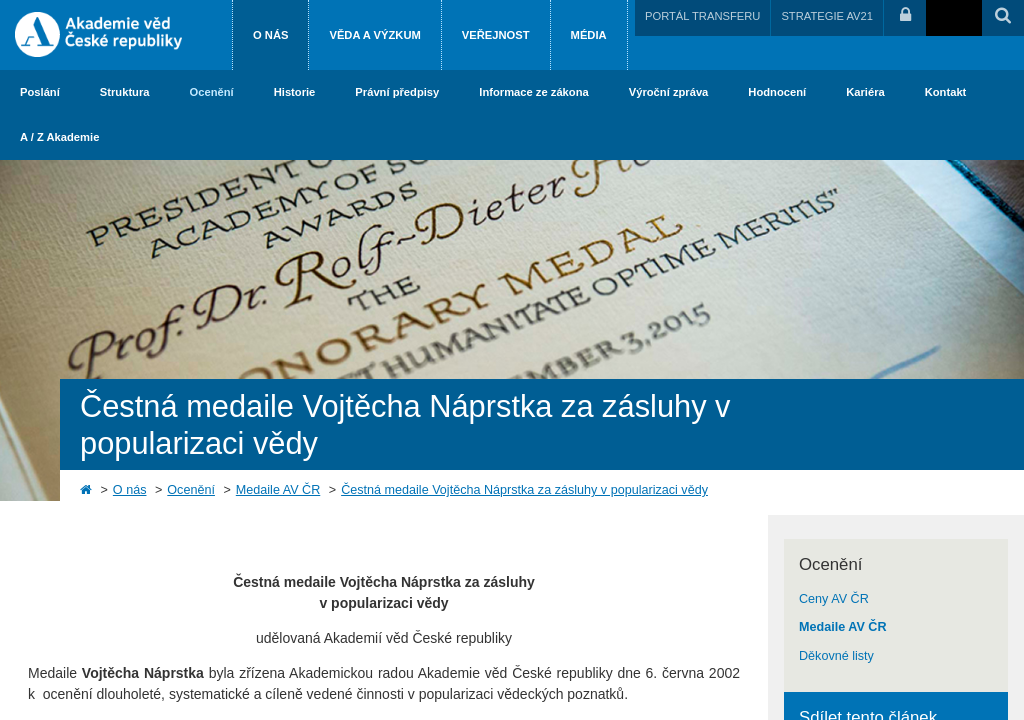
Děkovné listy (836, 656)
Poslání (40, 92)
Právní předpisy (397, 92)
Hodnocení (777, 92)
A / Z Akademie (59, 137)
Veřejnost (496, 35)
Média (589, 35)
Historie (295, 92)
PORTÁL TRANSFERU (702, 16)
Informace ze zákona (533, 92)
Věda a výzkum (374, 35)
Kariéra (865, 92)
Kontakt (946, 92)
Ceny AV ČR (834, 599)
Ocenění (212, 92)
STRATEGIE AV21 (827, 16)
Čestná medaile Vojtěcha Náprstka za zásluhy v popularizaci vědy (524, 490)
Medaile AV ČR (278, 490)
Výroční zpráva (669, 92)
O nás (270, 35)
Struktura (125, 92)
